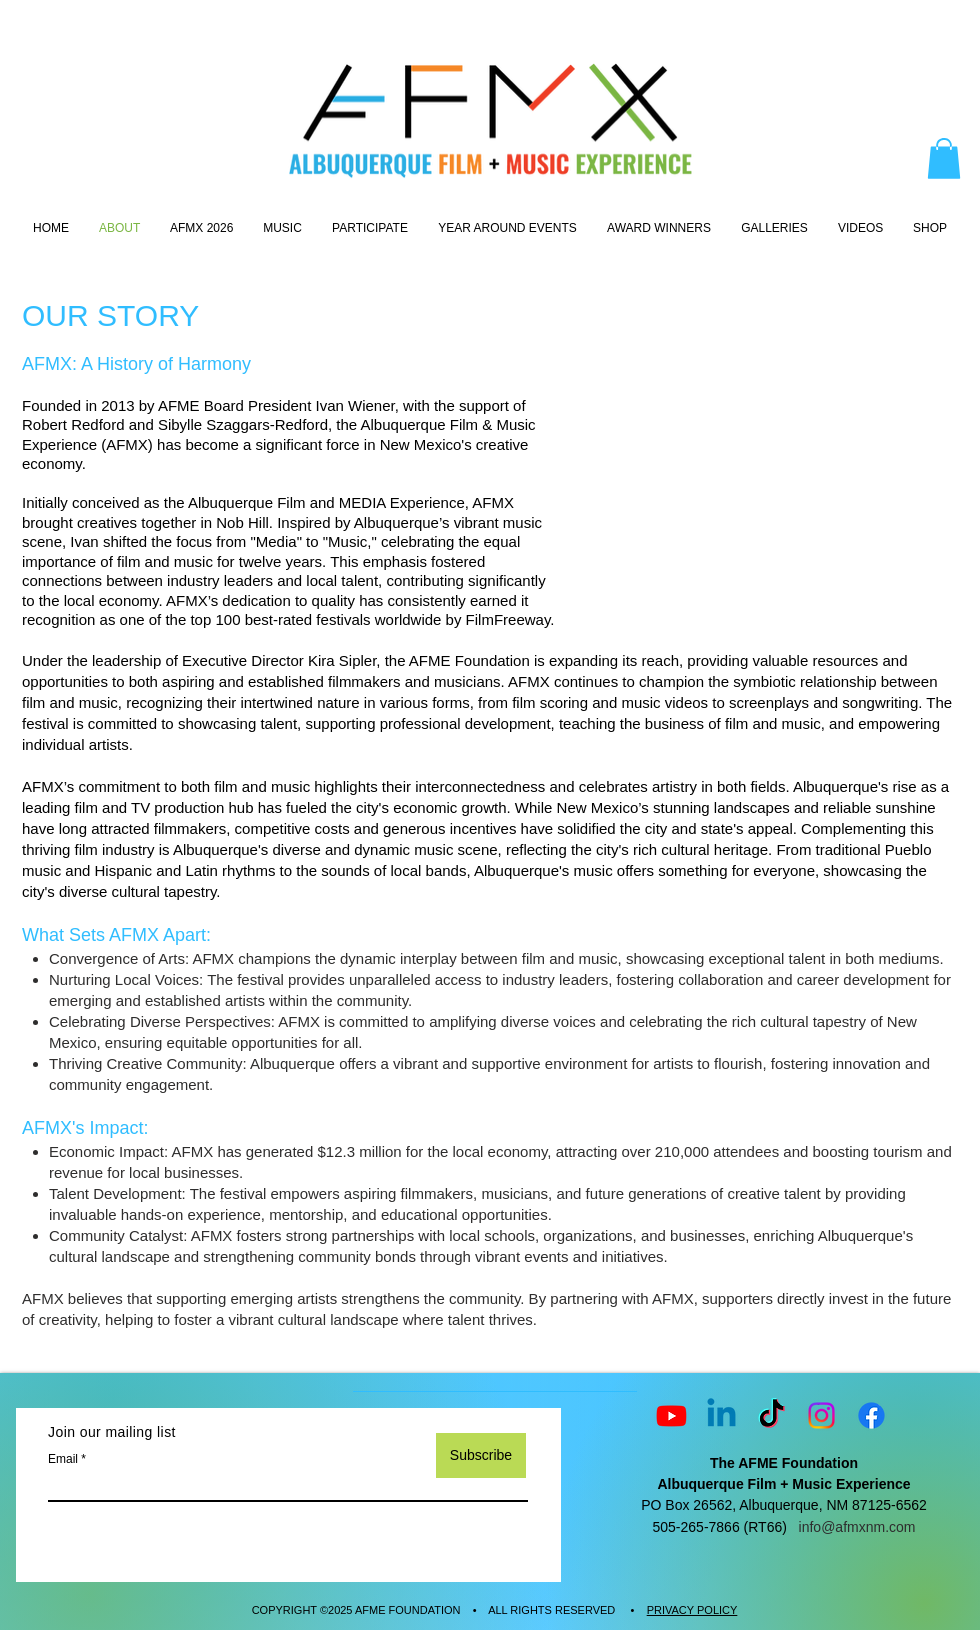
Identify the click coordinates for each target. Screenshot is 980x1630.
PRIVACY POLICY (692, 1610)
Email (63, 1459)
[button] (944, 158)
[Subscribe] (481, 1455)
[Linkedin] (721, 1415)
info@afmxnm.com (857, 1527)
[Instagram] (821, 1415)
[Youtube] (671, 1415)
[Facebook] (871, 1415)
